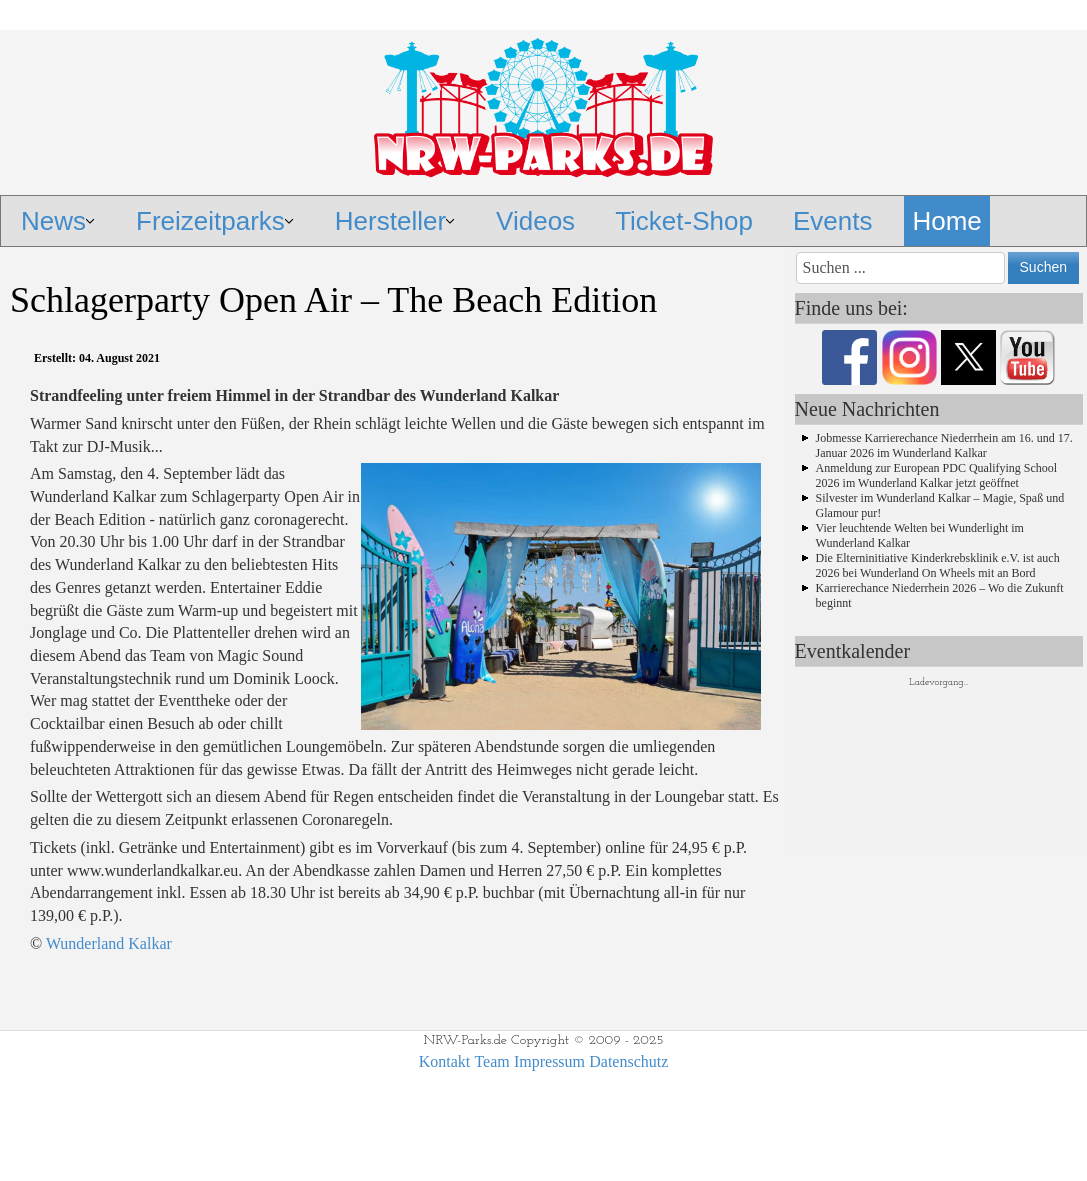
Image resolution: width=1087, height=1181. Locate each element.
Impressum (549, 1061)
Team (491, 1061)
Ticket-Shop (684, 221)
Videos (535, 221)
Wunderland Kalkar (109, 943)
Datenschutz (628, 1061)
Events (833, 221)
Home (946, 221)
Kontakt (445, 1061)
